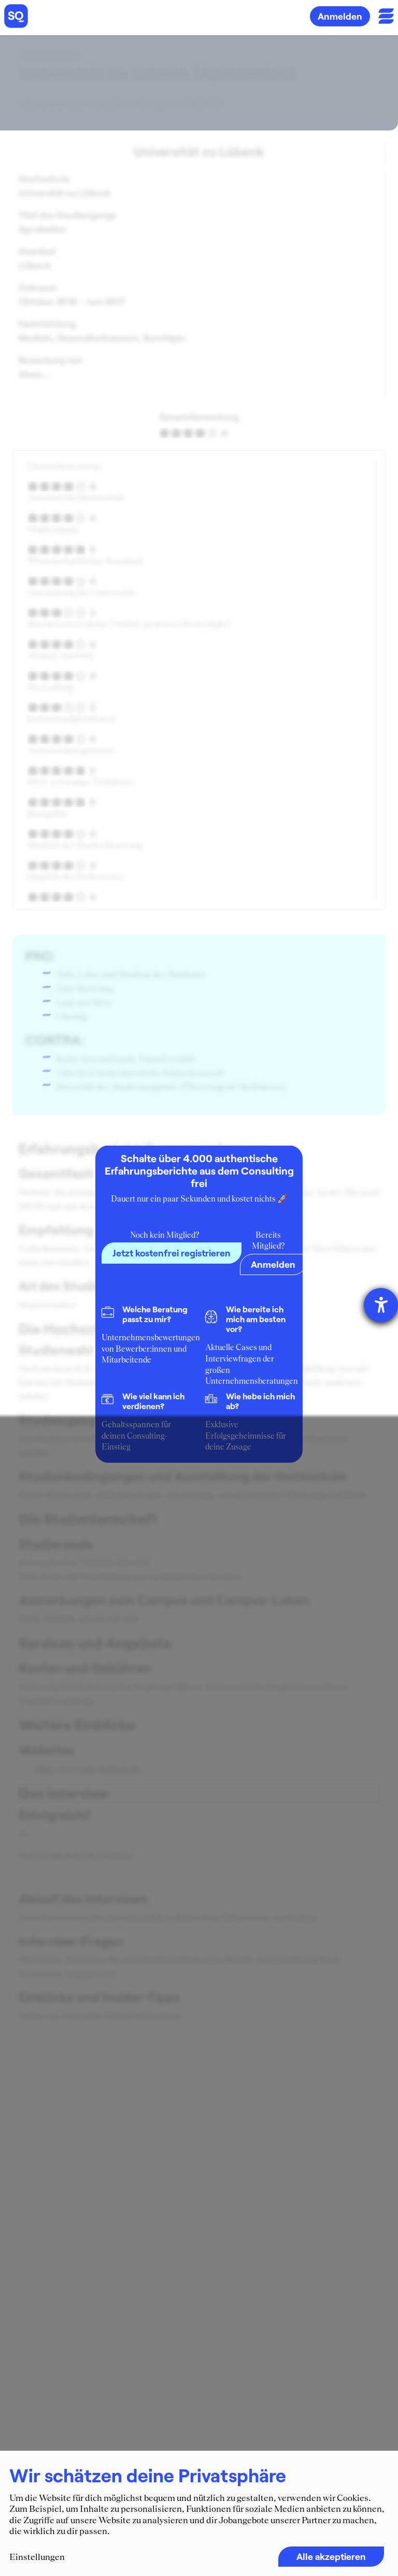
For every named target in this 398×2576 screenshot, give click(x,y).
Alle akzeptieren (331, 2556)
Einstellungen (37, 2557)
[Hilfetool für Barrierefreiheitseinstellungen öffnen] (381, 1305)
